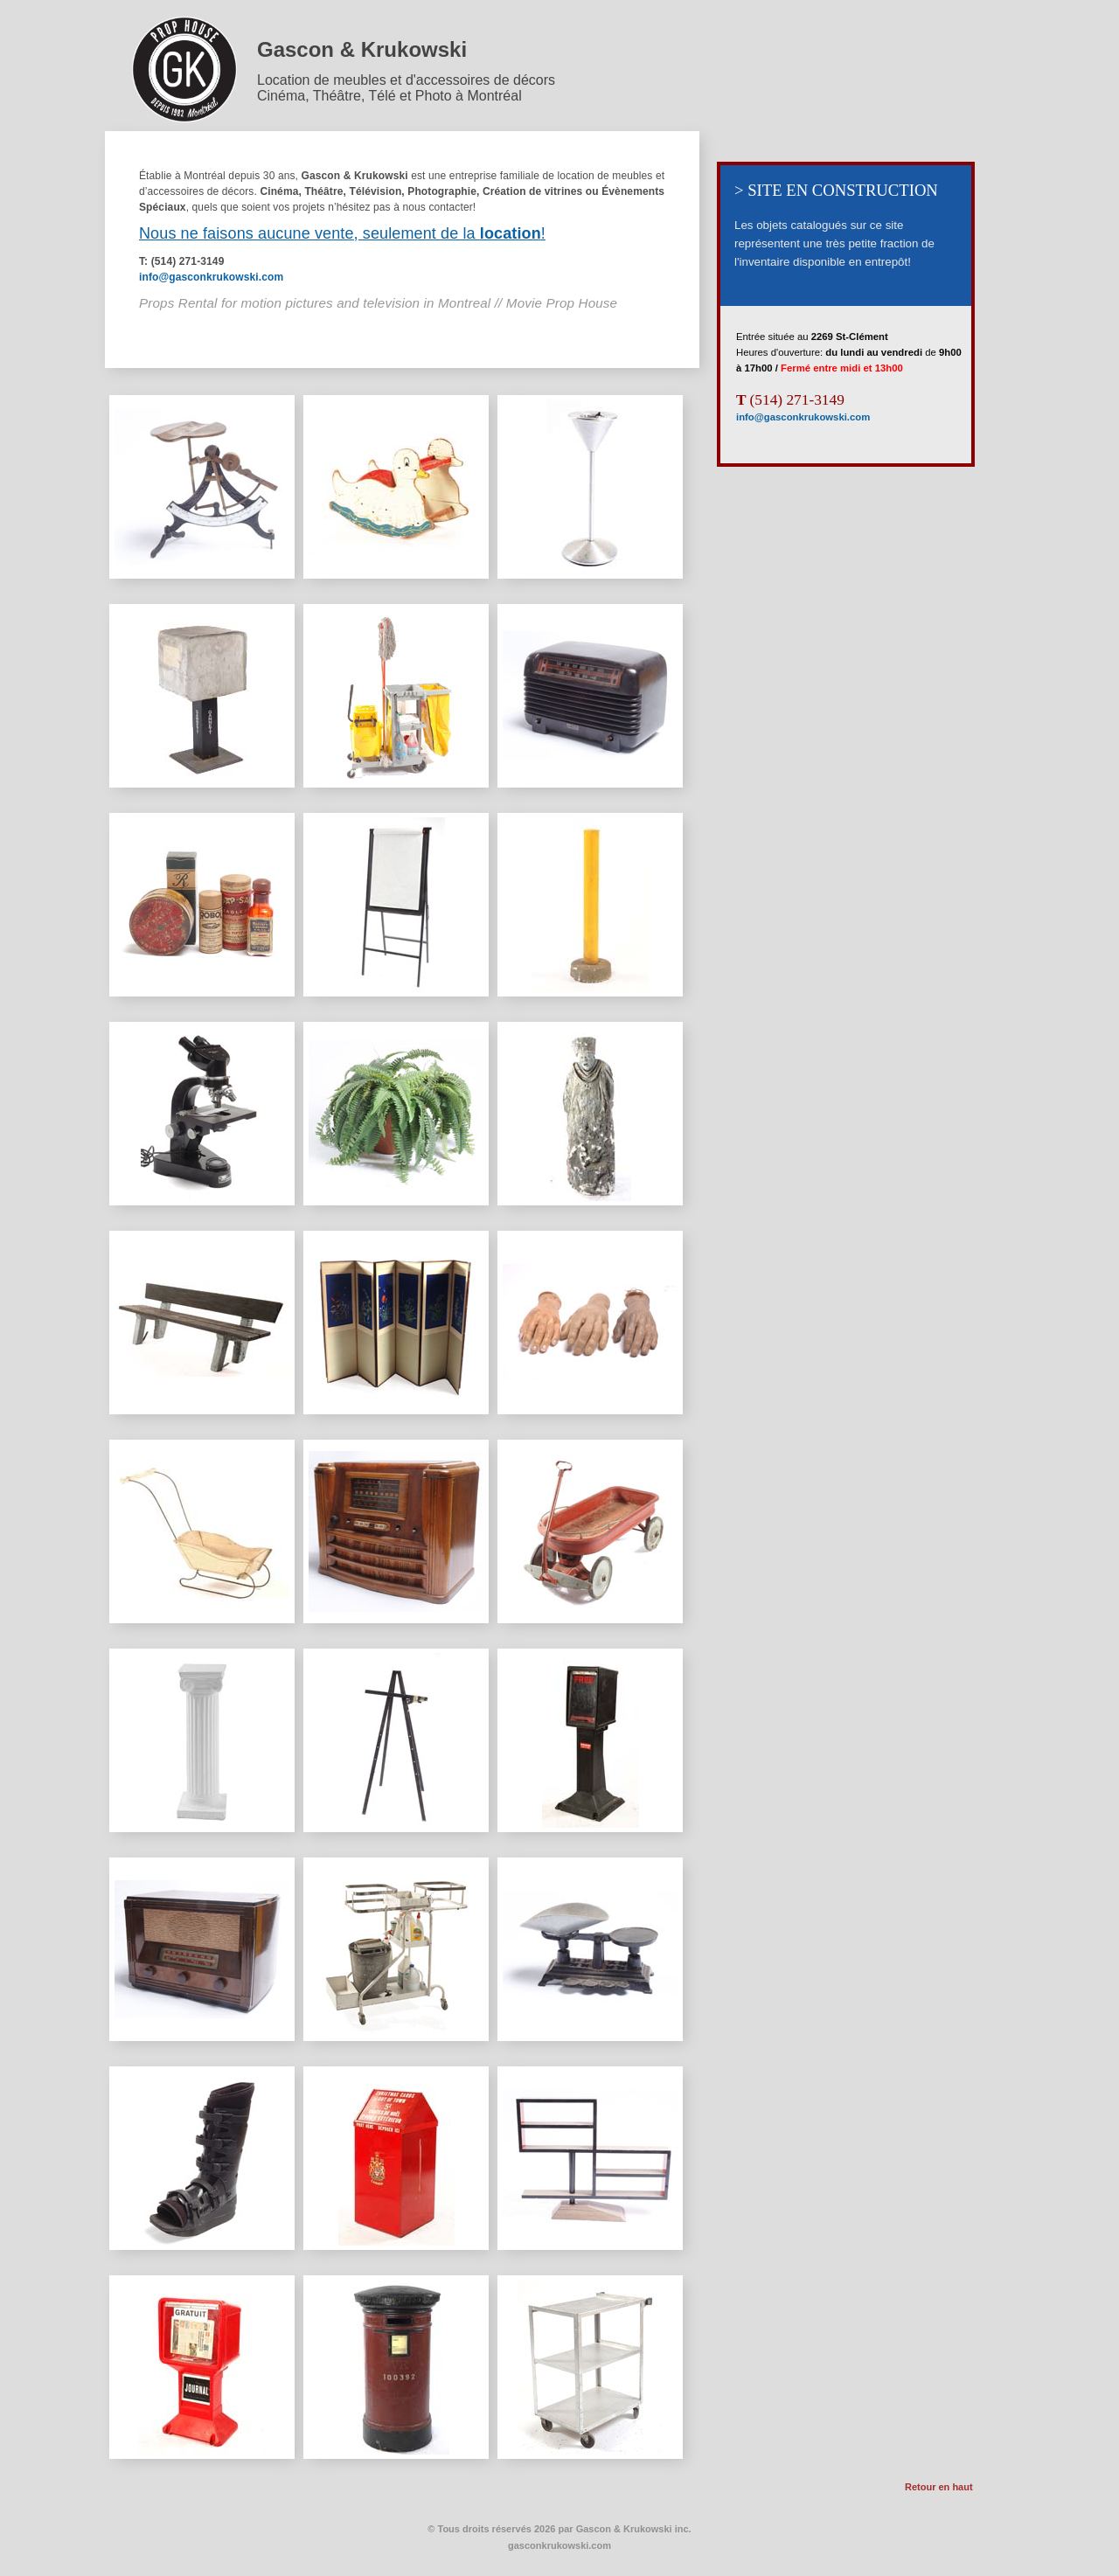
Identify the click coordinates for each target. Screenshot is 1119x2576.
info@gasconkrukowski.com (211, 277)
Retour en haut (939, 2487)
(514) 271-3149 (790, 400)
